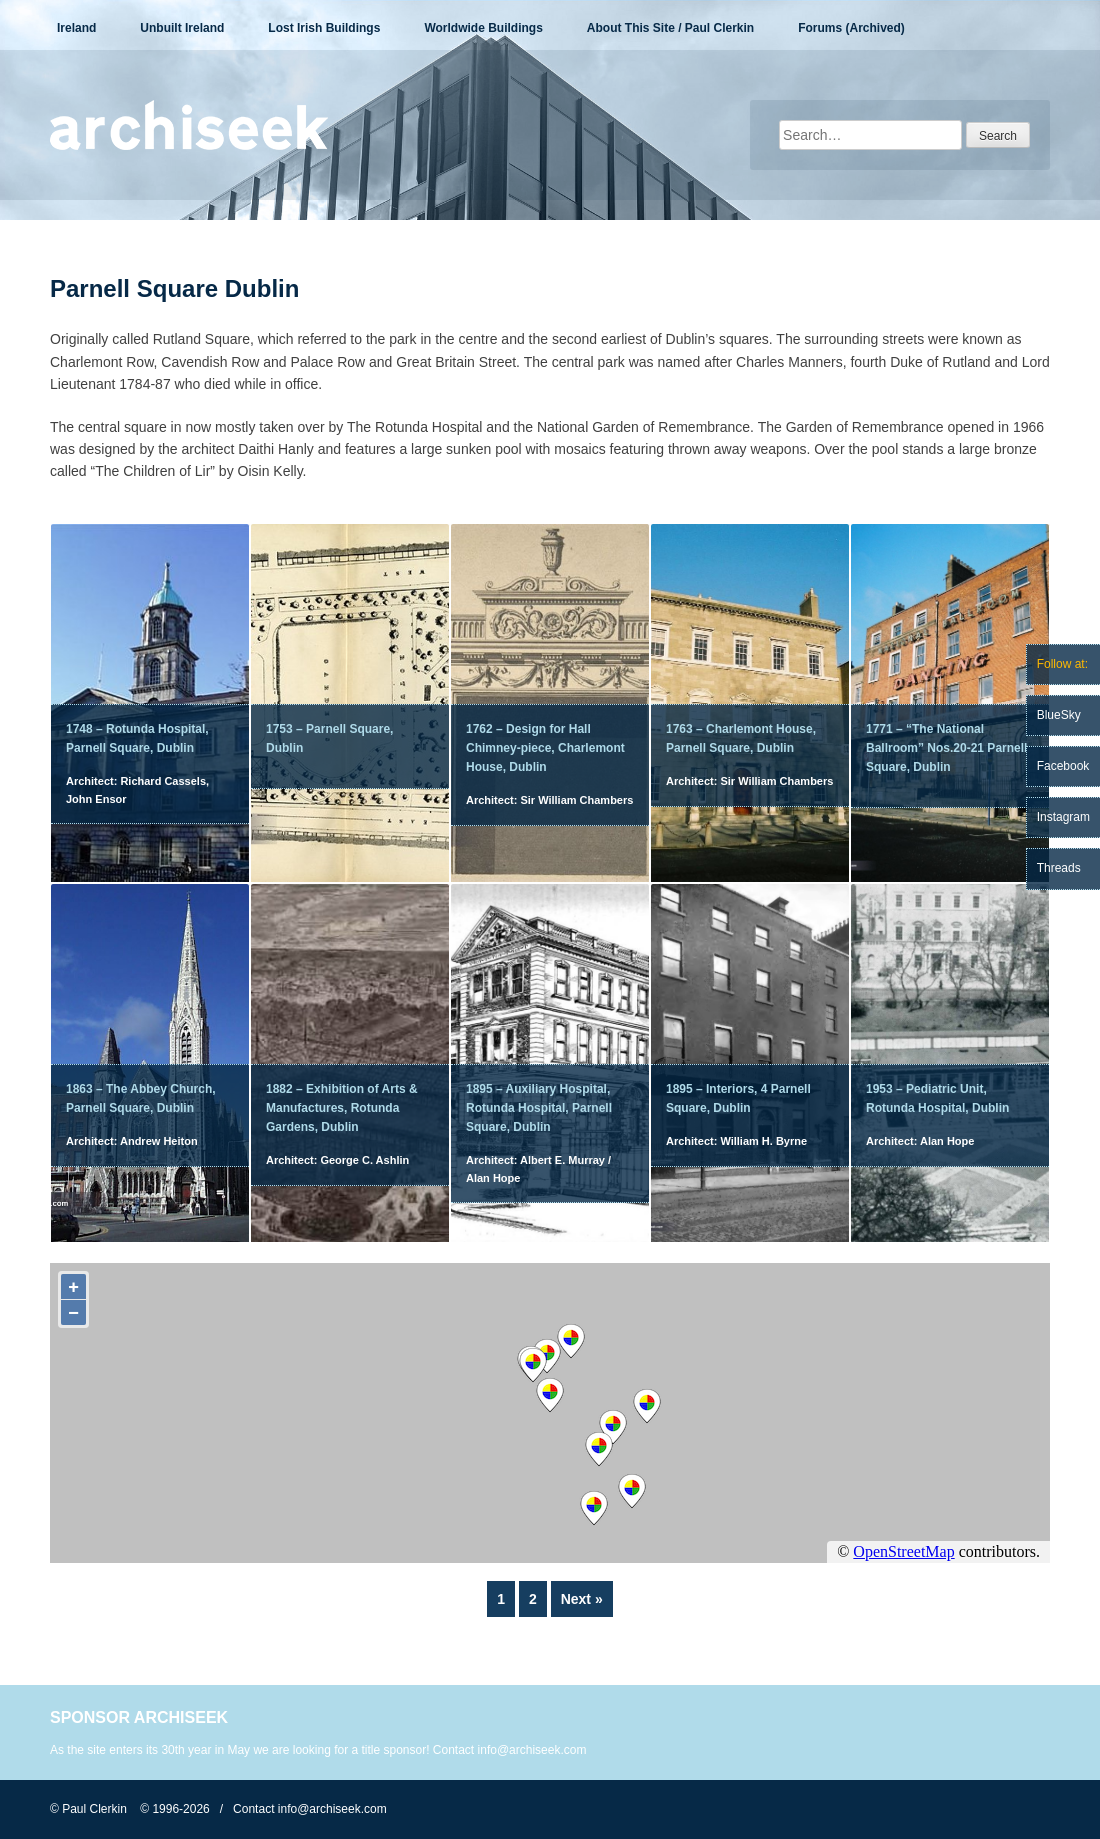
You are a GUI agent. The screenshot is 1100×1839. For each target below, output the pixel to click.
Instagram (1063, 817)
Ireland (76, 28)
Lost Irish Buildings (324, 28)
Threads (1059, 868)
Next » (582, 1599)
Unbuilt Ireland (182, 28)
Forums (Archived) (851, 28)
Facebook (1063, 766)
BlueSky (1059, 715)
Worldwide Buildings (483, 28)
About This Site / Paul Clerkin (670, 28)
